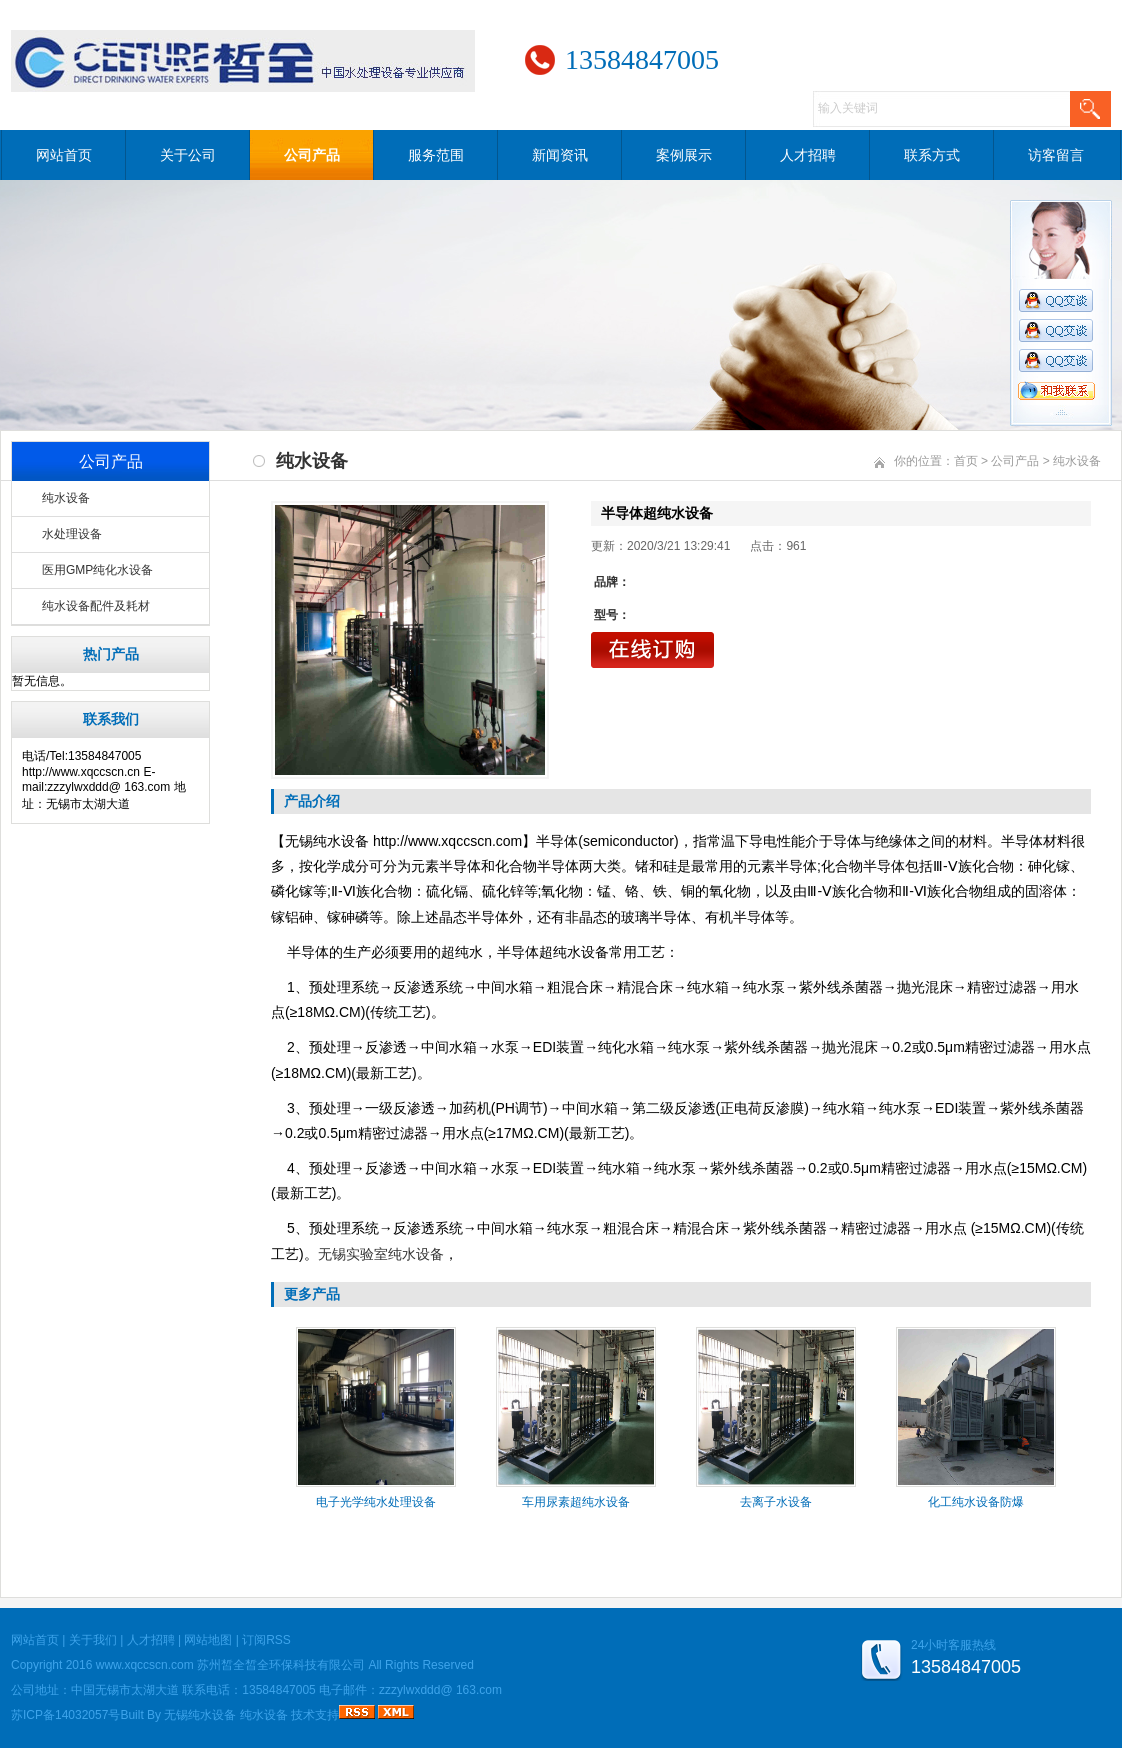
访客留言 (1056, 155)
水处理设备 (72, 534)
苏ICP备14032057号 (65, 1715)
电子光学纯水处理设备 (376, 1502)
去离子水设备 (776, 1502)
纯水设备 (66, 498)
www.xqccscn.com (145, 1665)
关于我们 (93, 1640)
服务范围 (436, 155)
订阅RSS (266, 1640)
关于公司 (188, 155)
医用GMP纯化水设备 (97, 570)
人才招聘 (808, 155)
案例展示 (684, 155)
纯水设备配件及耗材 (96, 606)
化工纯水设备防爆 (976, 1502)
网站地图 (208, 1640)
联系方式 (932, 155)
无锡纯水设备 (200, 1715)
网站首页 (64, 155)
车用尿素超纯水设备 (576, 1502)
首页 (966, 461)
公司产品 (312, 155)
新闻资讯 (560, 155)
